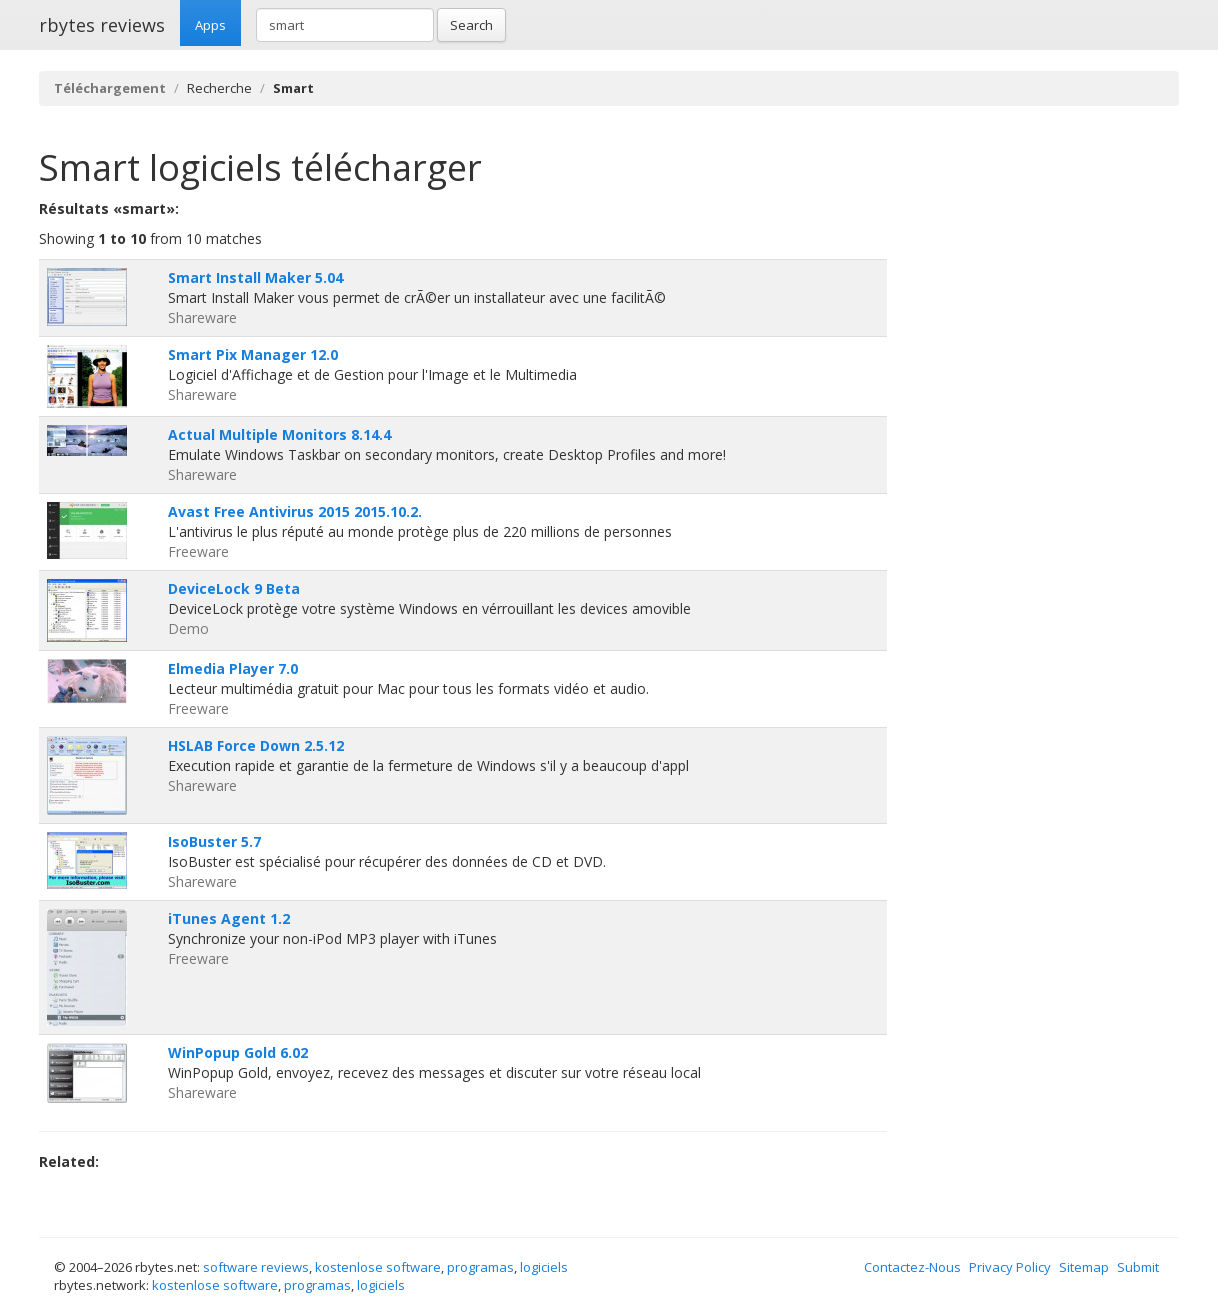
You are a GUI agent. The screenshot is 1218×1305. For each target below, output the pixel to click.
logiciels (544, 1267)
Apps (210, 25)
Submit (1138, 1267)
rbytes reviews (102, 25)
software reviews (256, 1267)
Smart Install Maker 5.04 (255, 277)
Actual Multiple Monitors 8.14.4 (279, 434)
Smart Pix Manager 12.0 (253, 354)
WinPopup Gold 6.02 (238, 1052)
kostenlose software (378, 1267)
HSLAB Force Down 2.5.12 (256, 745)
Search (471, 25)
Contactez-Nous (912, 1267)
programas (480, 1267)
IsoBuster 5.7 (214, 841)
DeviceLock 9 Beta (234, 588)
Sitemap (1084, 1267)
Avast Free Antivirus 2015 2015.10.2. (295, 511)
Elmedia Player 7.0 (233, 668)
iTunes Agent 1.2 (229, 918)
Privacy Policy (1010, 1267)
